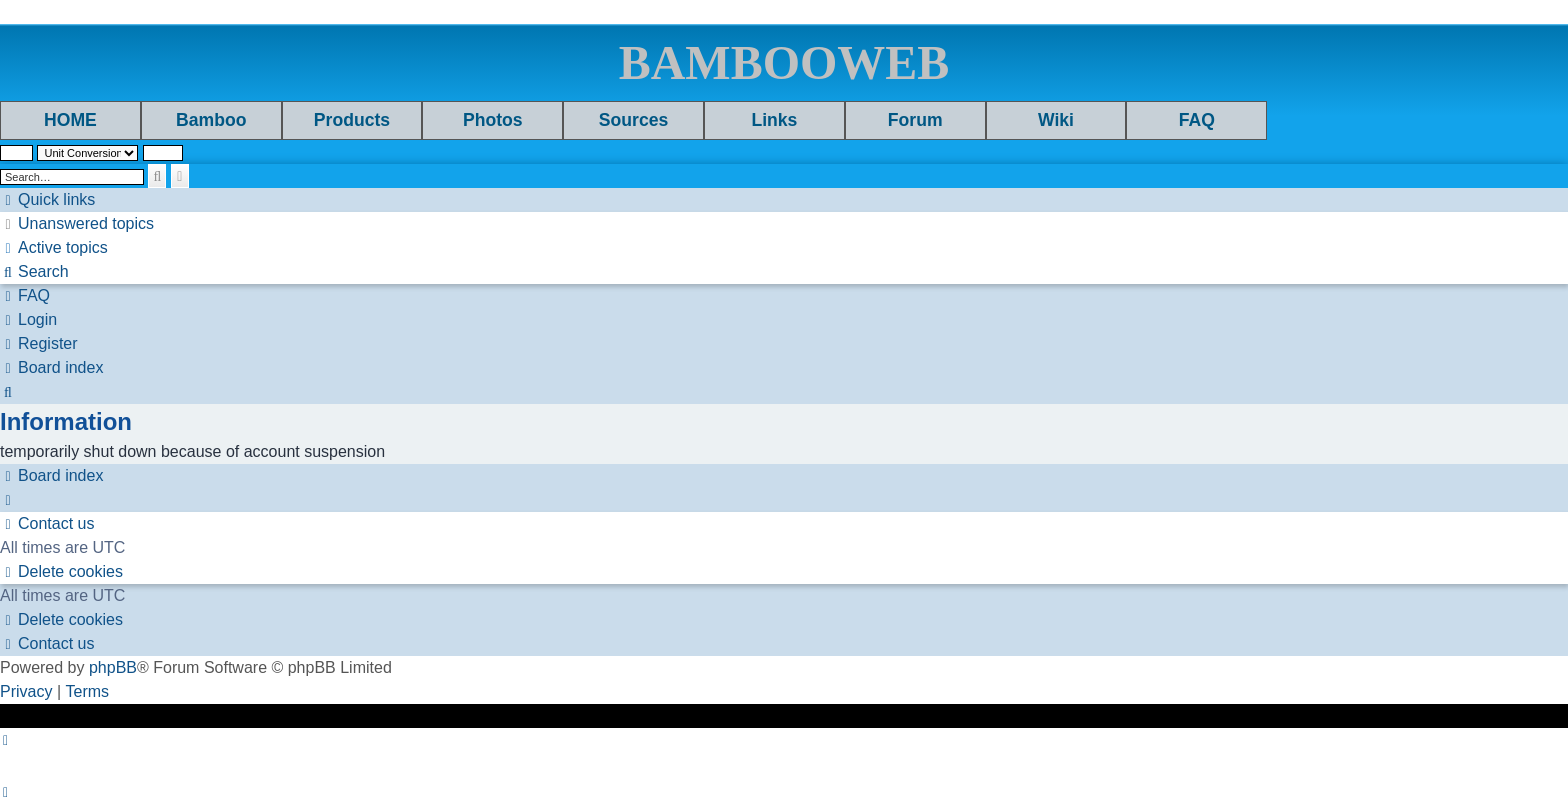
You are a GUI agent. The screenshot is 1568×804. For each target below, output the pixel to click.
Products (352, 120)
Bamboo (211, 120)
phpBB (113, 667)
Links (774, 120)
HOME (70, 120)
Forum (915, 120)
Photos (493, 120)
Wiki (1056, 120)
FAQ (1197, 120)
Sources (633, 120)
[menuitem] (77, 224)
